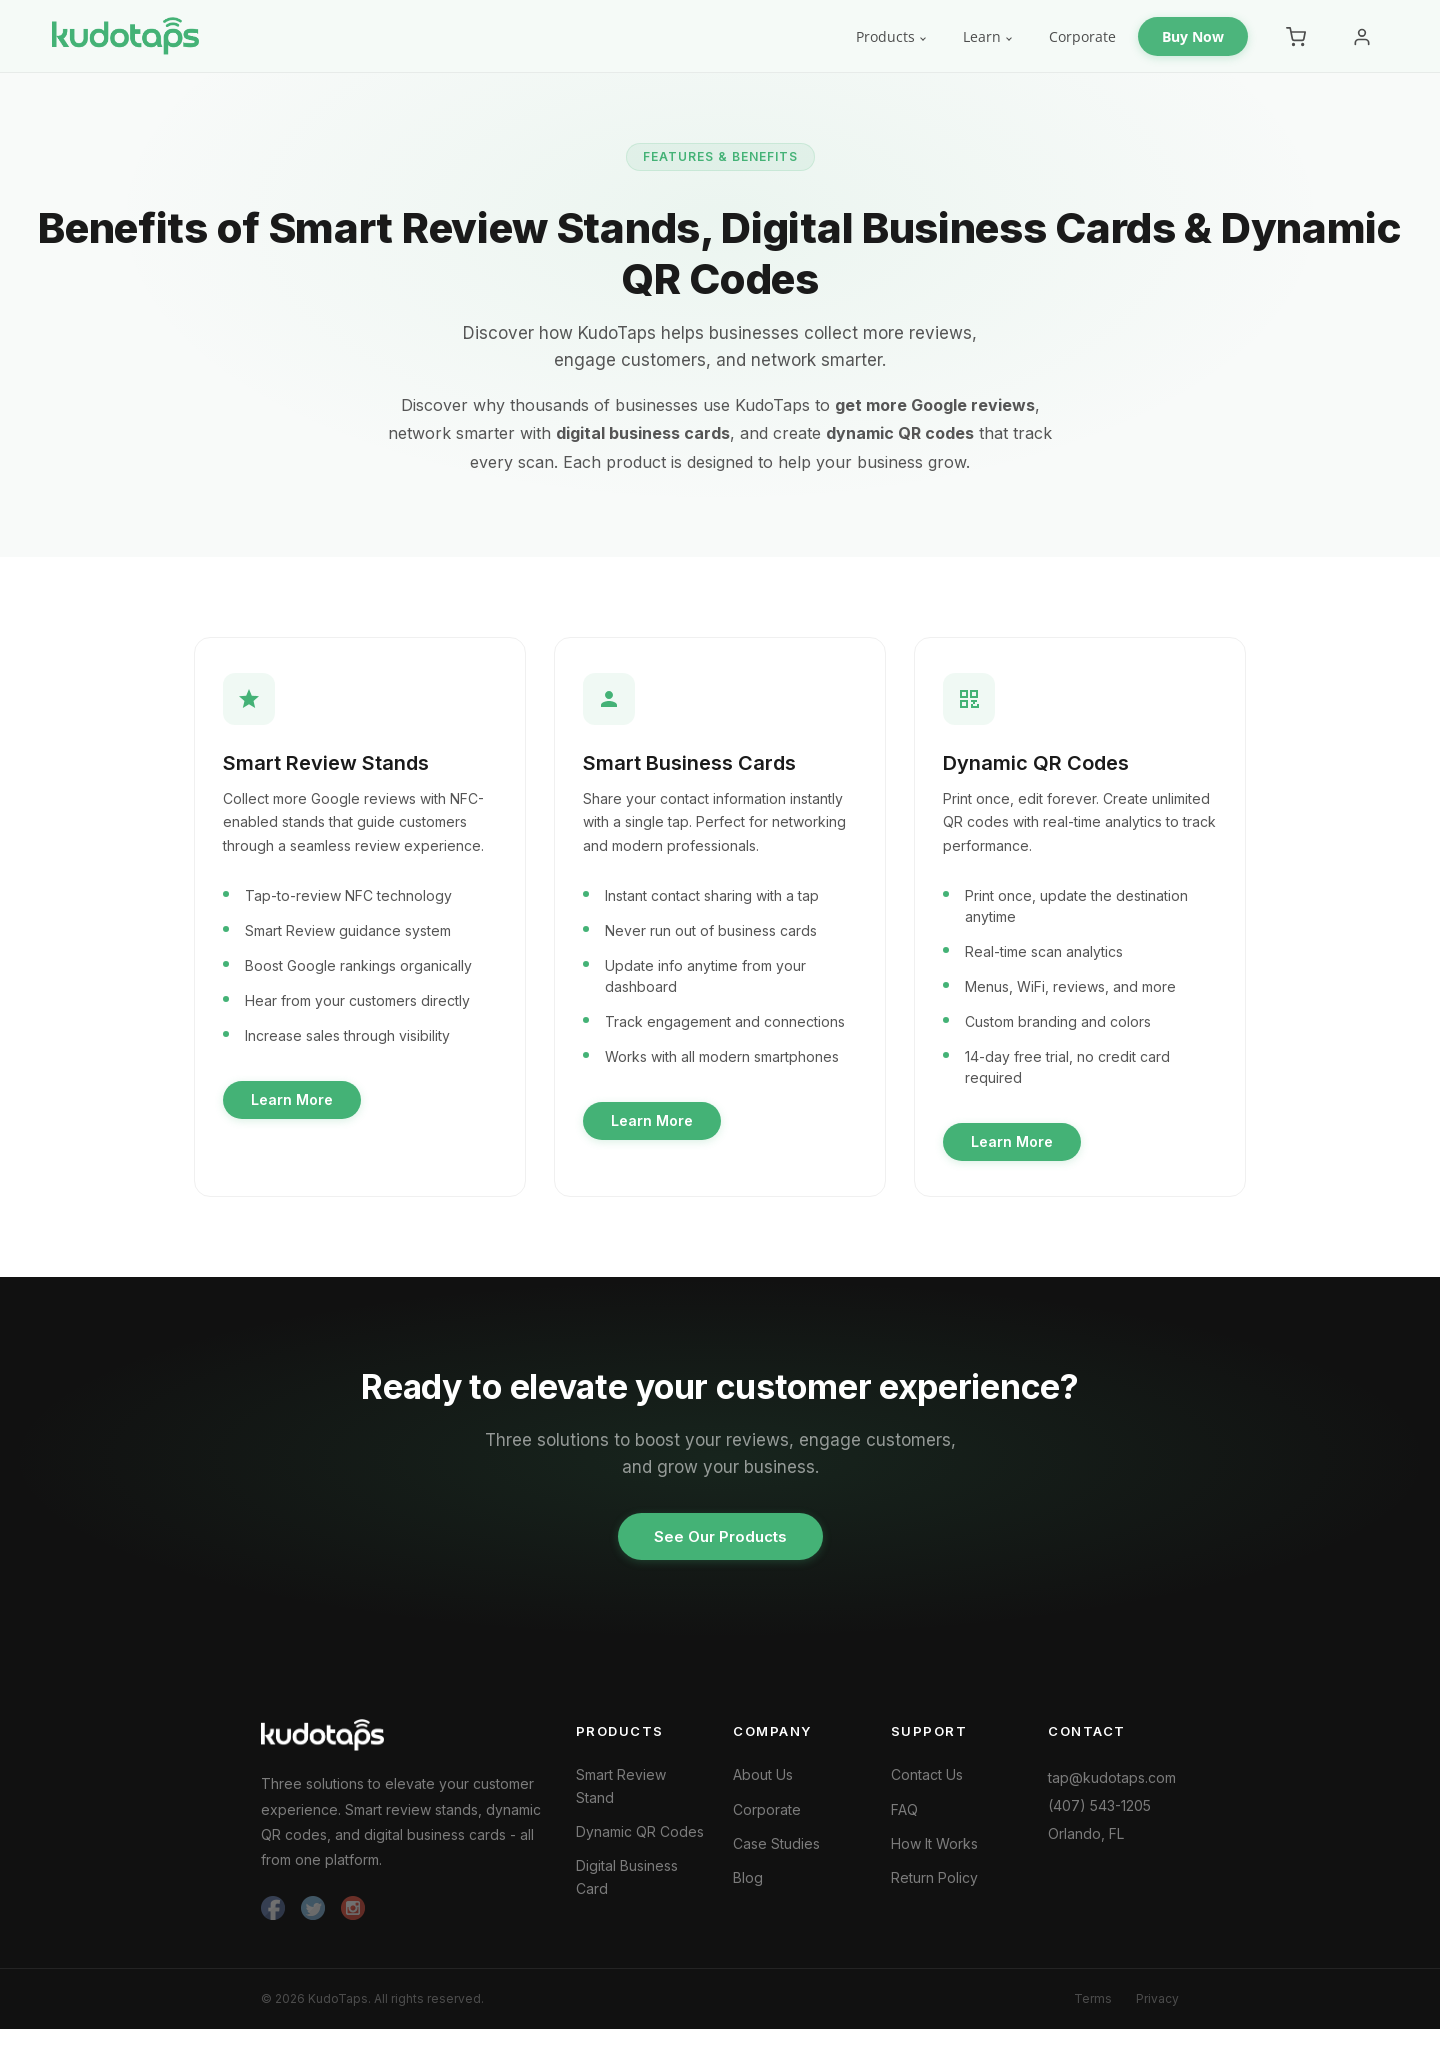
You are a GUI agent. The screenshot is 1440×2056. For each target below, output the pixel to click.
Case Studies (776, 1854)
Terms (1093, 2010)
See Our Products (720, 1547)
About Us (763, 1785)
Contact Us (927, 1785)
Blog (748, 1888)
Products (885, 36)
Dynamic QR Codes (640, 1842)
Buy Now (1193, 36)
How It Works (934, 1854)
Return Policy (934, 1888)
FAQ (904, 1819)
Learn (982, 36)
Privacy (1157, 2010)
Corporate (1082, 36)
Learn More (296, 1104)
